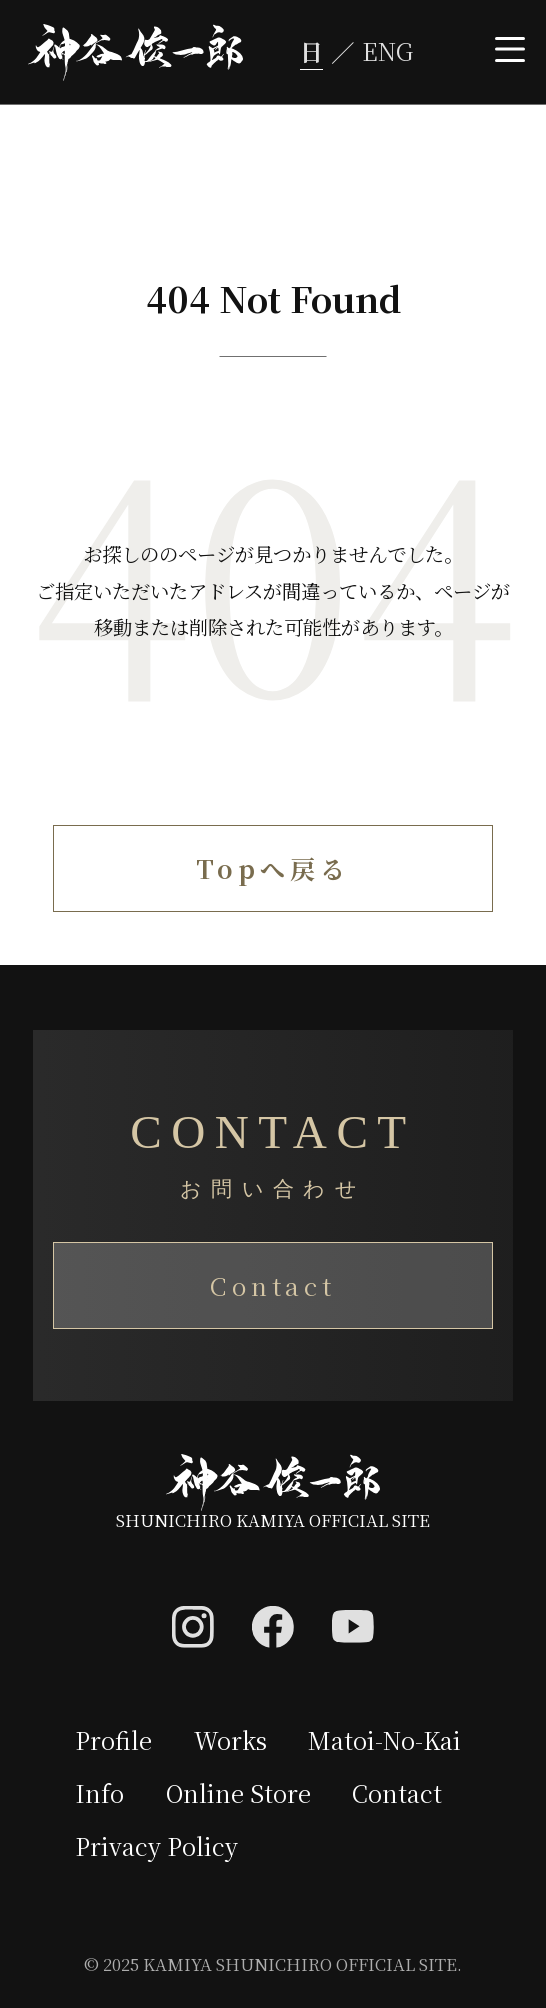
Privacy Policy (157, 1848)
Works (233, 1741)
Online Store (240, 1794)
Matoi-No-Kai (387, 1741)
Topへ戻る (273, 869)
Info (100, 1794)
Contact (273, 1286)
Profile (114, 1741)
